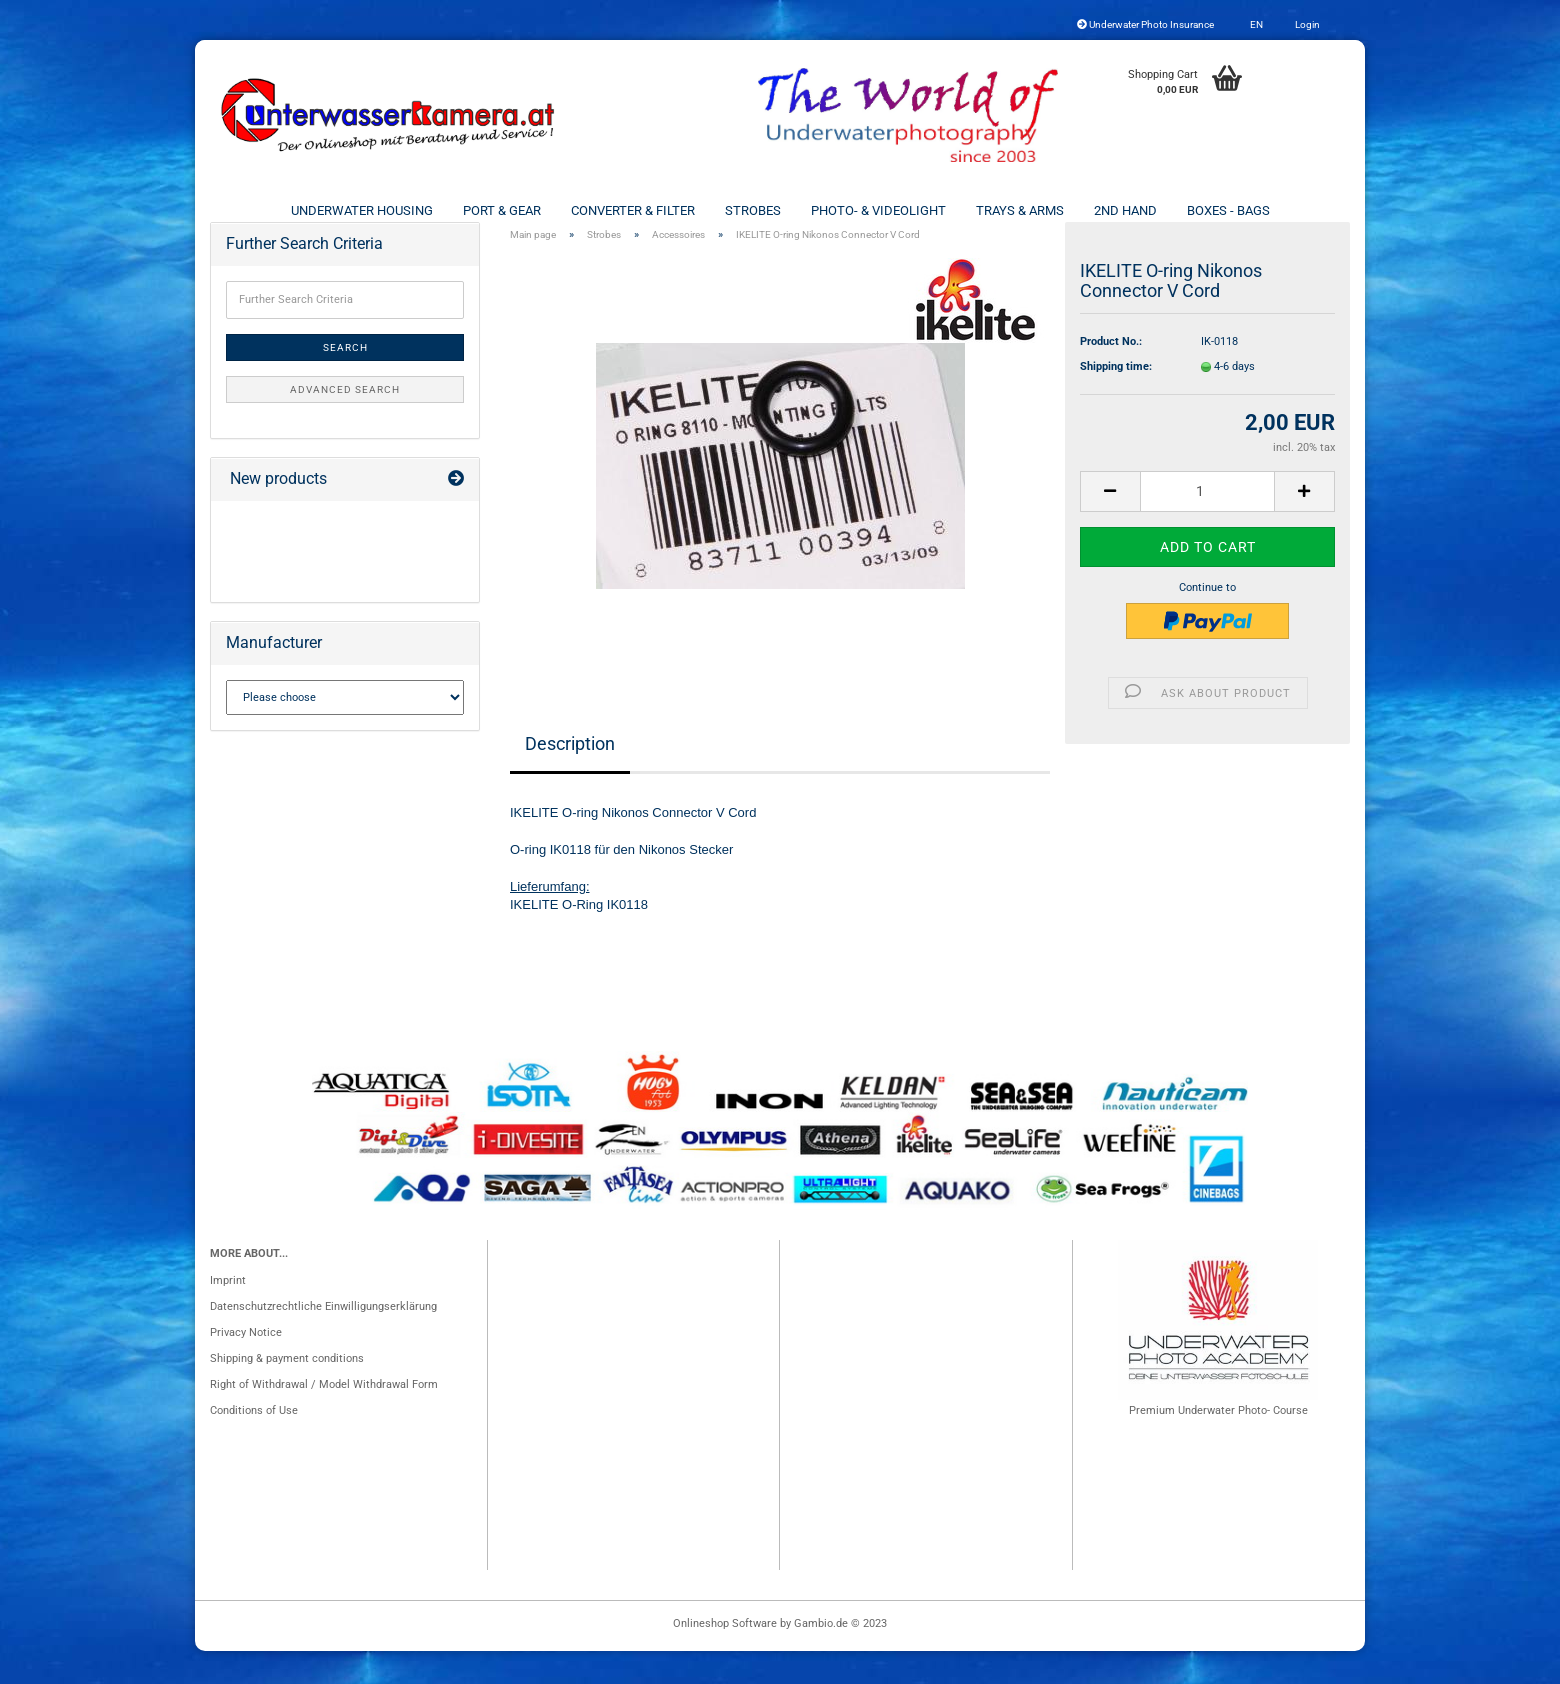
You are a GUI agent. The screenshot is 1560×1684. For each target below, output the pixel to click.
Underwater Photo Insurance (1145, 24)
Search (345, 380)
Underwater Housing (362, 210)
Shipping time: (1116, 399)
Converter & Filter (633, 210)
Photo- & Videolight (878, 210)
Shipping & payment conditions (287, 1391)
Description (570, 776)
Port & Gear (502, 210)
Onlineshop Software (725, 1656)
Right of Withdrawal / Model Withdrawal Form (324, 1417)
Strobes (753, 210)
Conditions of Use (254, 1443)
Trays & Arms (1020, 210)
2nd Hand (1125, 210)
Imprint (228, 1313)
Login (1306, 24)
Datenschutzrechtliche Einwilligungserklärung (323, 1339)
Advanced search (345, 422)
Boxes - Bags (1228, 210)
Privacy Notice (246, 1365)
